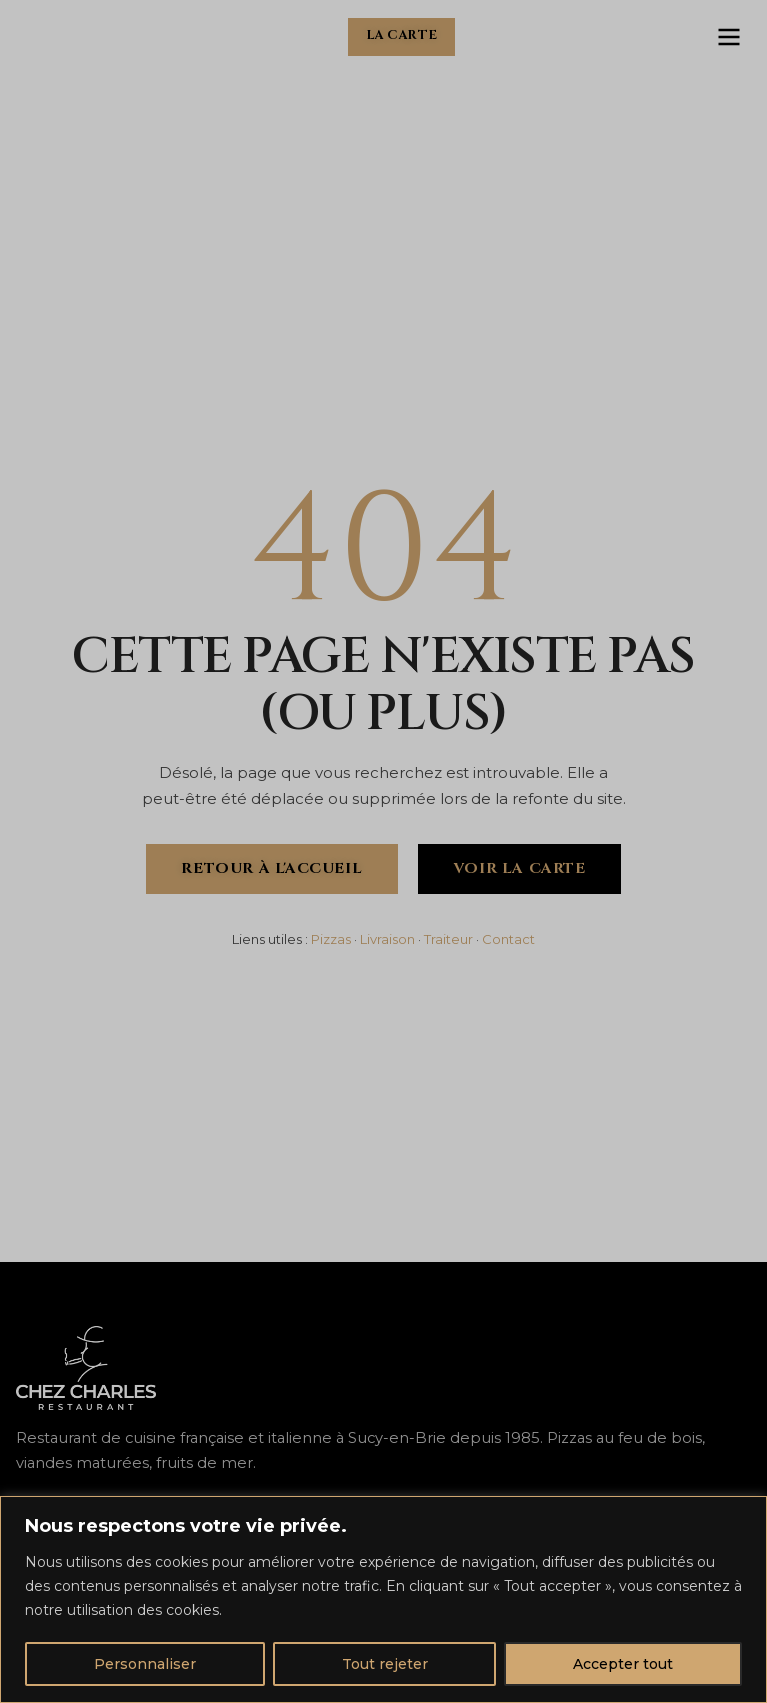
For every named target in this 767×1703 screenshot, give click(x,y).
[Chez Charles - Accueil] (56, 37)
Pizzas (331, 939)
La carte (402, 35)
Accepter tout (623, 1664)
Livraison (387, 939)
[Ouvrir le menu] (729, 37)
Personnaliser (145, 1664)
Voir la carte (519, 868)
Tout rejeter (385, 1664)
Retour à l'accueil (271, 868)
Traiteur (448, 939)
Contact (508, 939)
